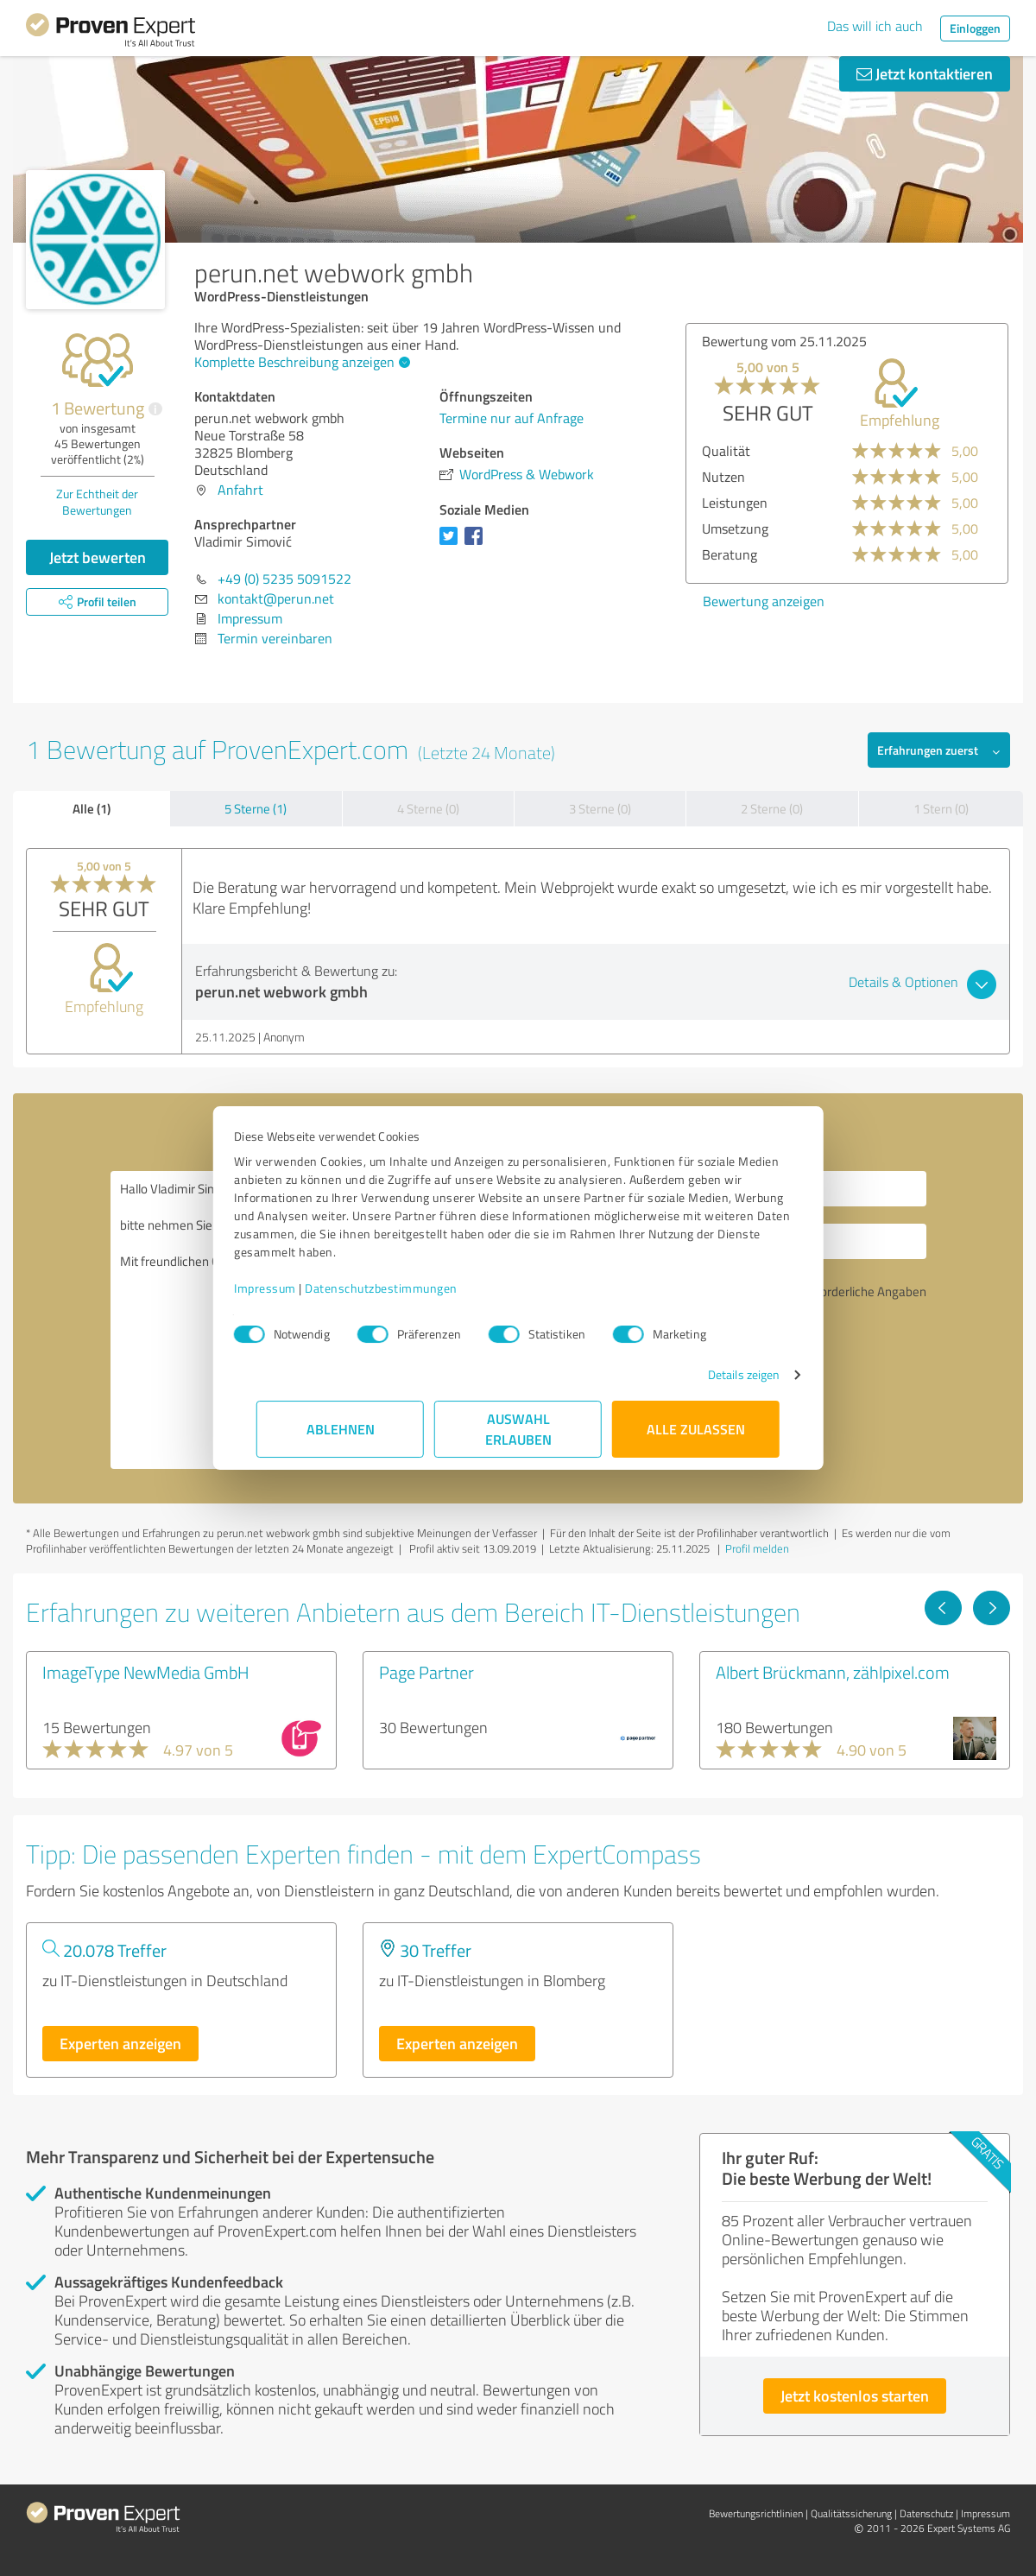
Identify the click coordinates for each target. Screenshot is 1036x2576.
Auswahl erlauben (518, 1428)
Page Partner (426, 1672)
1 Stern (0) (941, 809)
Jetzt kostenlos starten (854, 2395)
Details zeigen (721, 1374)
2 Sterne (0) (772, 809)
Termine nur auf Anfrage (511, 417)
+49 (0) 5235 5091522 (284, 578)
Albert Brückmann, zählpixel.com (833, 1672)
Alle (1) (92, 808)
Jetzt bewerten (97, 557)
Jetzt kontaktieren (924, 73)
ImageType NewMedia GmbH (146, 1672)
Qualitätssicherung (851, 2513)
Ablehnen (340, 1429)
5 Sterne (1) (255, 809)
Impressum (287, 1288)
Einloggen (975, 28)
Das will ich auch (875, 25)
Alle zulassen (696, 1429)
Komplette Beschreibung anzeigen (300, 361)
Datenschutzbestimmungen (403, 1288)
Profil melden (757, 1548)
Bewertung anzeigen (763, 601)
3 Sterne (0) (600, 809)
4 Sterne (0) (428, 809)
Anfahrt (240, 489)
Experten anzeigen (120, 2043)
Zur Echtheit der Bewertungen (97, 501)
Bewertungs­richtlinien (756, 2513)
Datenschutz (926, 2513)
